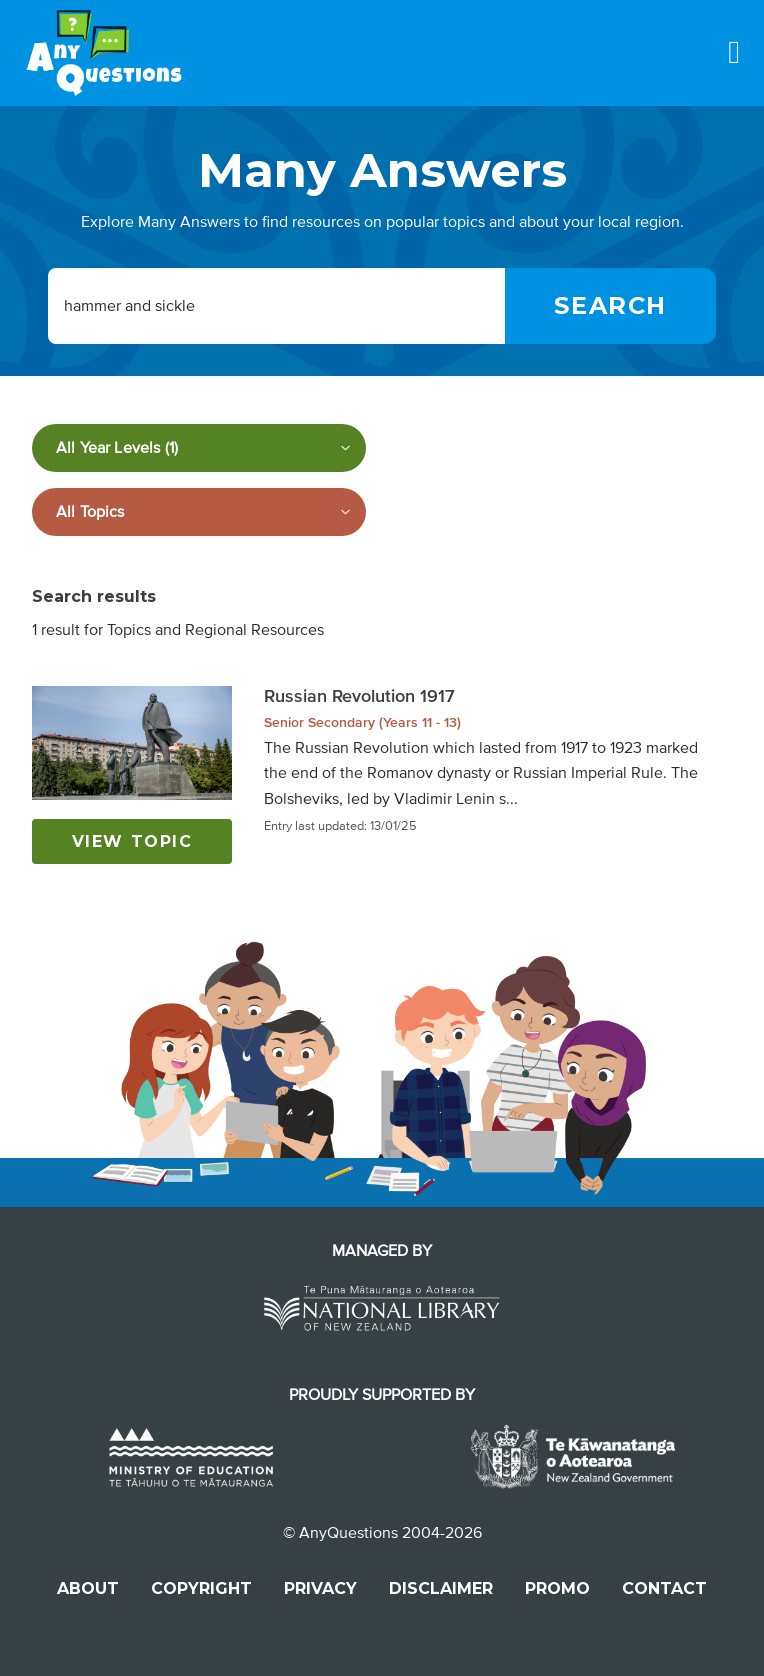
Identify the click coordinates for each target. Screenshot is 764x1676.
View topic (132, 841)
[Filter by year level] (199, 448)
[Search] (610, 306)
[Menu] (734, 52)
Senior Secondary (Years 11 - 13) (362, 722)
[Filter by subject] (199, 512)
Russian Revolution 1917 (359, 696)
